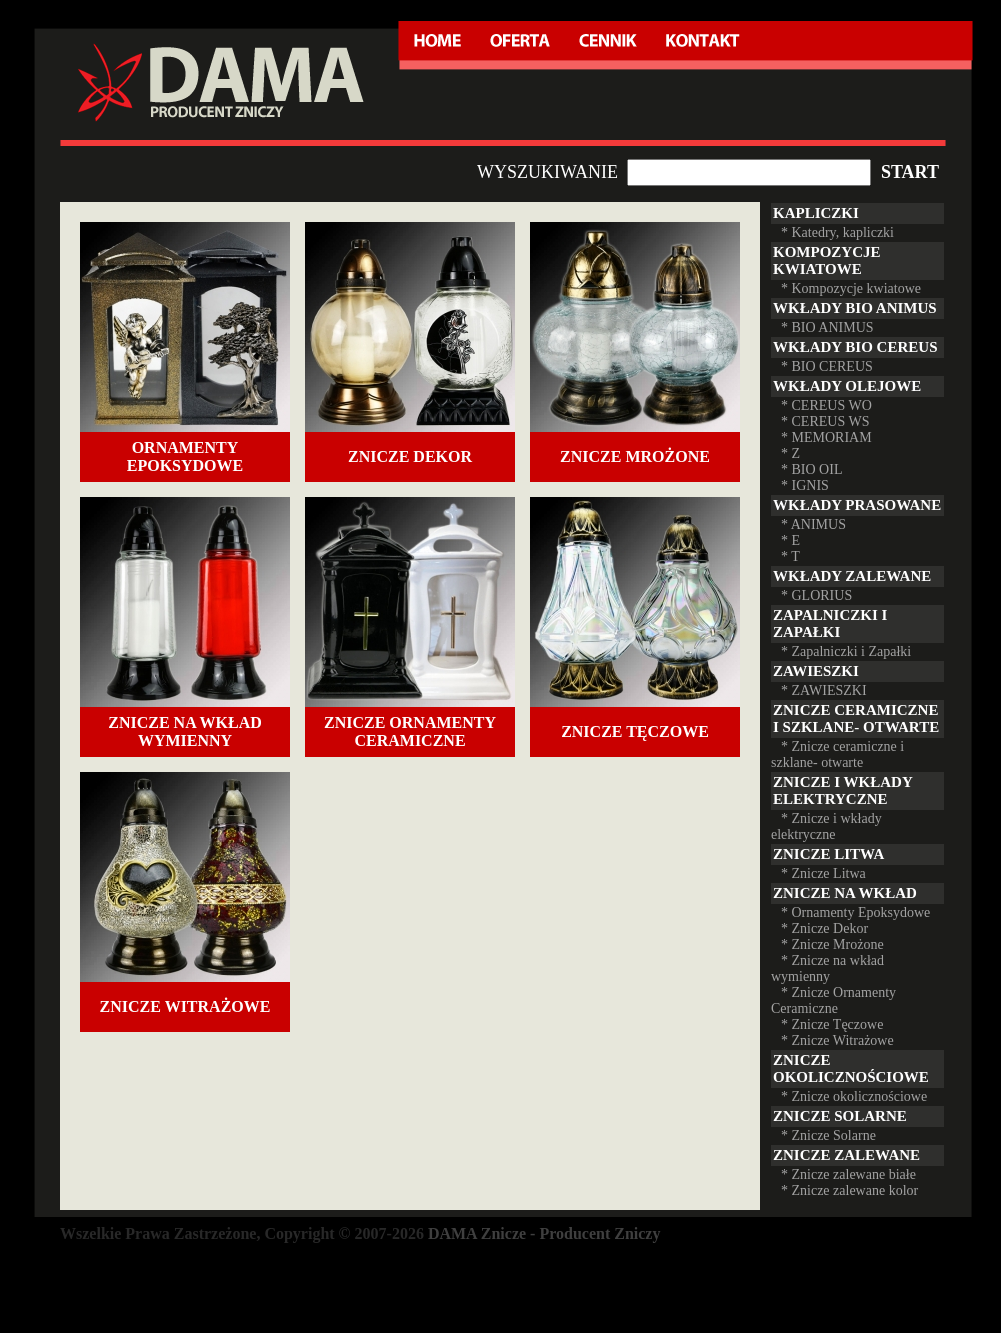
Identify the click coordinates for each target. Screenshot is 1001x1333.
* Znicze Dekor (824, 928)
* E (790, 540)
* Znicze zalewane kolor (849, 1190)
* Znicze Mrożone (832, 944)
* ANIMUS (813, 524)
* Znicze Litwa (823, 873)
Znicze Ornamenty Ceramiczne (410, 731)
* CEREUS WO (826, 405)
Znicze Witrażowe (185, 1006)
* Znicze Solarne (828, 1135)
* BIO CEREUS (827, 366)
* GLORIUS (816, 595)
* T (790, 556)
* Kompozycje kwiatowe (851, 288)
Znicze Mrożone (635, 456)
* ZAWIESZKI (824, 690)
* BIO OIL (811, 469)
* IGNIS (805, 485)
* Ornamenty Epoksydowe (855, 912)
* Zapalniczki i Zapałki (846, 651)
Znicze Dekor (410, 456)
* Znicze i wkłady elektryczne (826, 826)
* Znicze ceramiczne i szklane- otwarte (837, 754)
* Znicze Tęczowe (832, 1024)
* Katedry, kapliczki (837, 232)
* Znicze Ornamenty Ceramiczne (833, 1000)
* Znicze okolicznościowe (854, 1096)
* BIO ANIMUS (827, 327)
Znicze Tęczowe (635, 731)
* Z (790, 453)
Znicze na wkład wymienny (185, 731)
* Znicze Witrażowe (837, 1040)
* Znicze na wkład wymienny (827, 968)
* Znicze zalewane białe (848, 1174)
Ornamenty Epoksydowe (185, 456)
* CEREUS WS (825, 421)
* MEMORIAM (826, 437)
